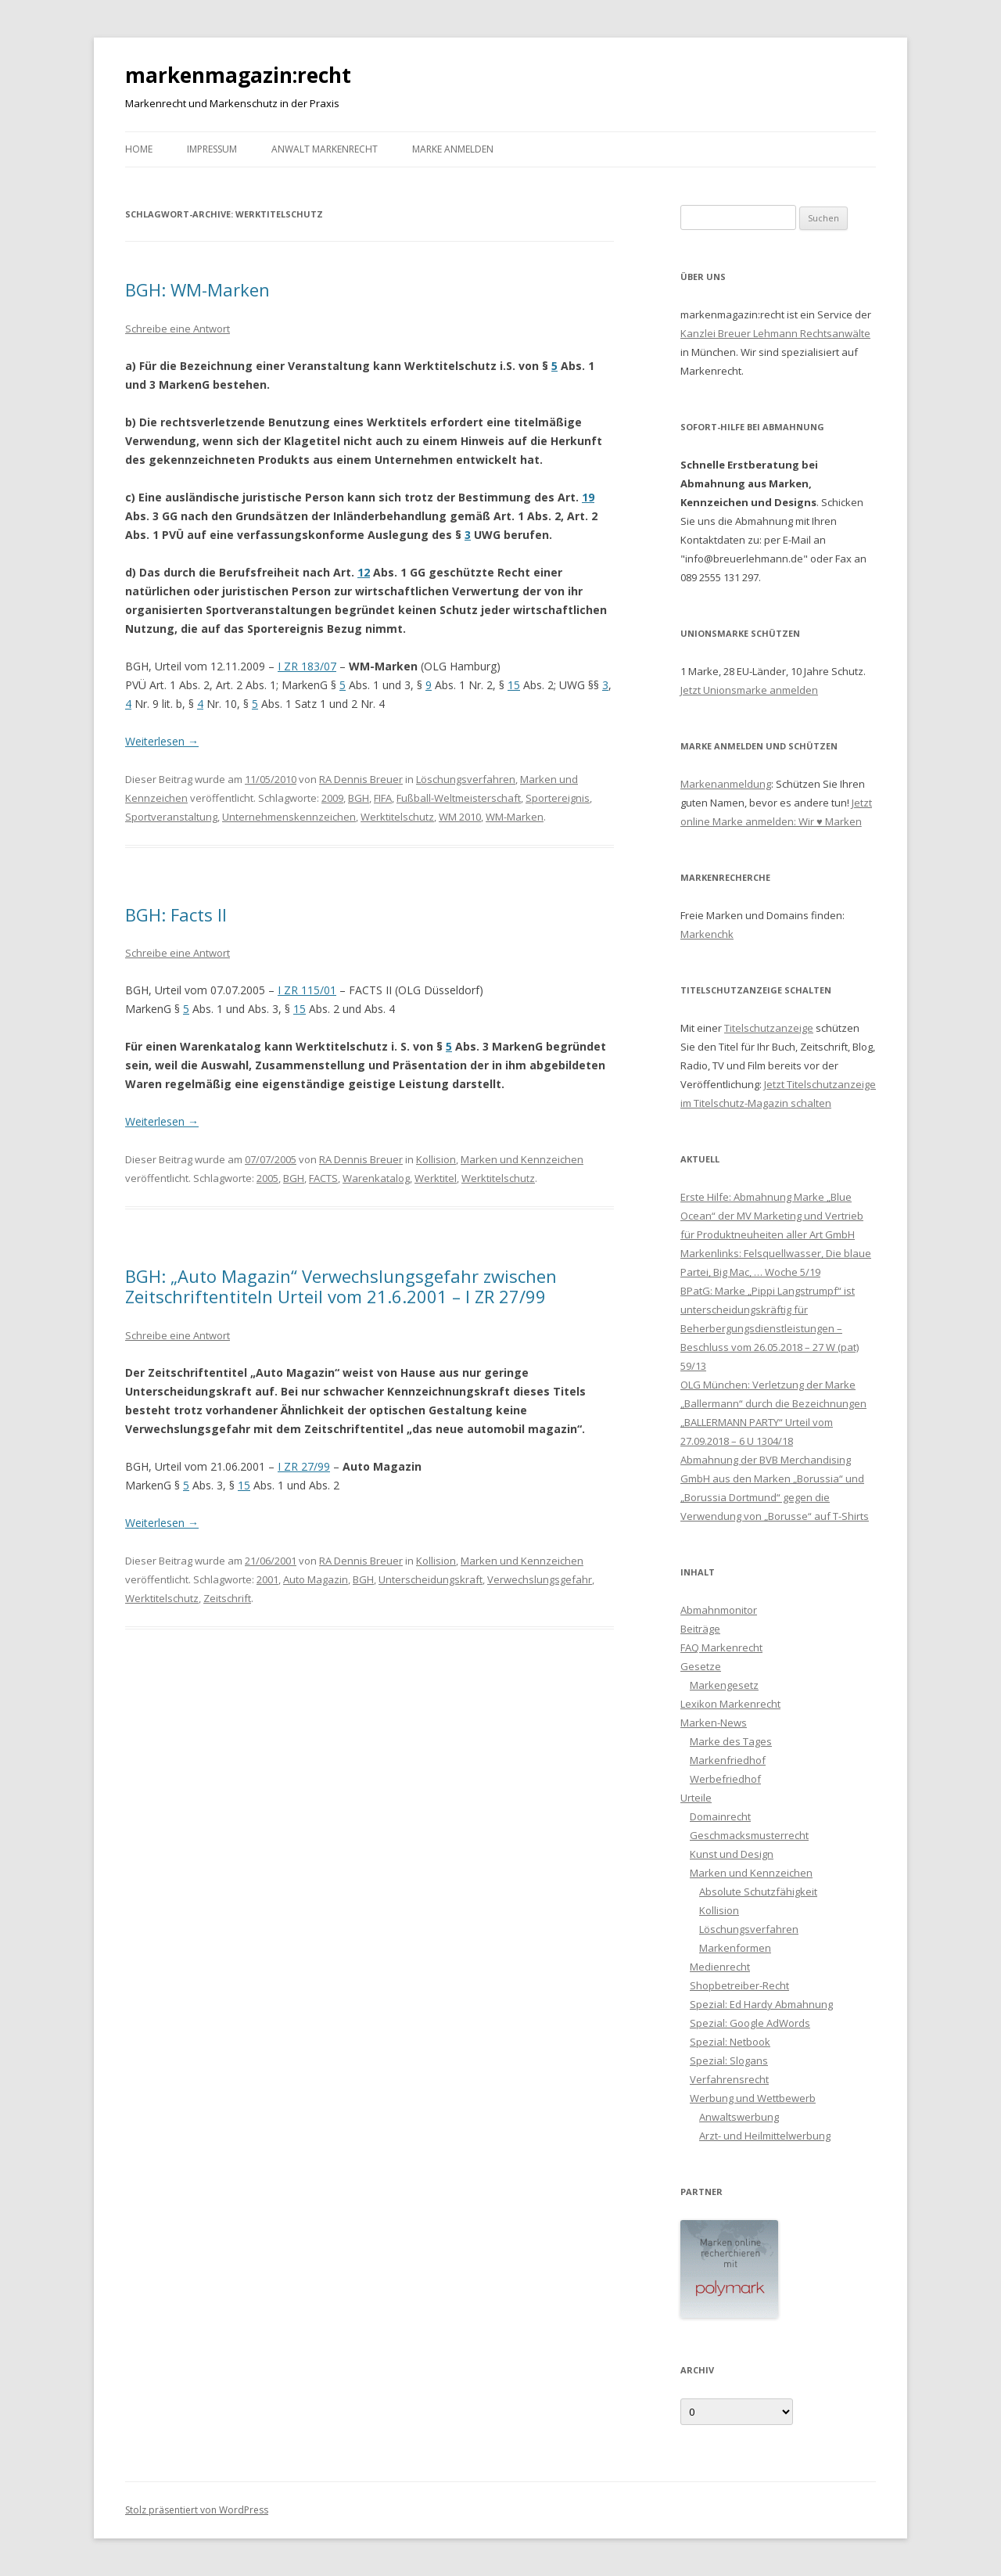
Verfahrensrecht (729, 2079)
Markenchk (707, 934)
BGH (358, 798)
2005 (267, 1178)
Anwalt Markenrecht (324, 149)
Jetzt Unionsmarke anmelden (749, 690)
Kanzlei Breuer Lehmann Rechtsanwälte (775, 333)
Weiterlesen (162, 741)
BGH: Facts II (176, 914)
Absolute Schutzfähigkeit (758, 1891)
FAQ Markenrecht (721, 1647)
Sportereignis (558, 798)
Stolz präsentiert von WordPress (196, 2510)
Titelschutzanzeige (768, 1028)
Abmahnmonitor (718, 1610)
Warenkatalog (376, 1178)
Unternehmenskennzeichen (289, 817)
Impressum (212, 149)
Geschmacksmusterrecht (749, 1835)
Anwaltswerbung (739, 2117)
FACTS (323, 1178)
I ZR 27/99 (304, 1466)
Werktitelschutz (397, 817)
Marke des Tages (731, 1741)
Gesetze (700, 1666)
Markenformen (735, 1948)
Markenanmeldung (725, 784)
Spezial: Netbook (730, 2042)
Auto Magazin (315, 1579)
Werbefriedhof (725, 1779)
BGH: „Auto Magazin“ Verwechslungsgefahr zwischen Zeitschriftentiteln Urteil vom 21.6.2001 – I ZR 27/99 (341, 1286)
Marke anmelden (452, 149)
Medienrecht (720, 1967)
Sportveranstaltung (171, 817)
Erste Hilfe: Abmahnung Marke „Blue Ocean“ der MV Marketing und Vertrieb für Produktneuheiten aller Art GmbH (771, 1215)
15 (514, 684)
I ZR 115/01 (307, 990)
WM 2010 (460, 817)
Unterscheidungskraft (431, 1579)
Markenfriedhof (728, 1760)
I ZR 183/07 (307, 666)
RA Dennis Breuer (361, 779)
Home (138, 149)
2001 (267, 1579)
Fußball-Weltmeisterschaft (458, 798)
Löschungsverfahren (465, 779)
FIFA (383, 798)
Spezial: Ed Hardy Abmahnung (761, 2004)
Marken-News (713, 1723)
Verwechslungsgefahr (539, 1579)
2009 (332, 798)
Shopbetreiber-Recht (739, 1985)
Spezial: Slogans (729, 2060)
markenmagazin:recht (238, 75)
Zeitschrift (227, 1598)
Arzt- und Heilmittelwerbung (765, 2136)
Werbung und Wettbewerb (753, 2098)
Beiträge (700, 1629)
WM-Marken (515, 817)
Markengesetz (724, 1685)
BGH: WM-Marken (197, 289)
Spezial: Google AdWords (750, 2023)
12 (363, 572)
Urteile (696, 1798)
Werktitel (435, 1178)
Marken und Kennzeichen (522, 1159)
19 (588, 497)
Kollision (436, 1159)
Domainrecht (720, 1816)
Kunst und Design (731, 1854)
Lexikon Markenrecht (730, 1704)
